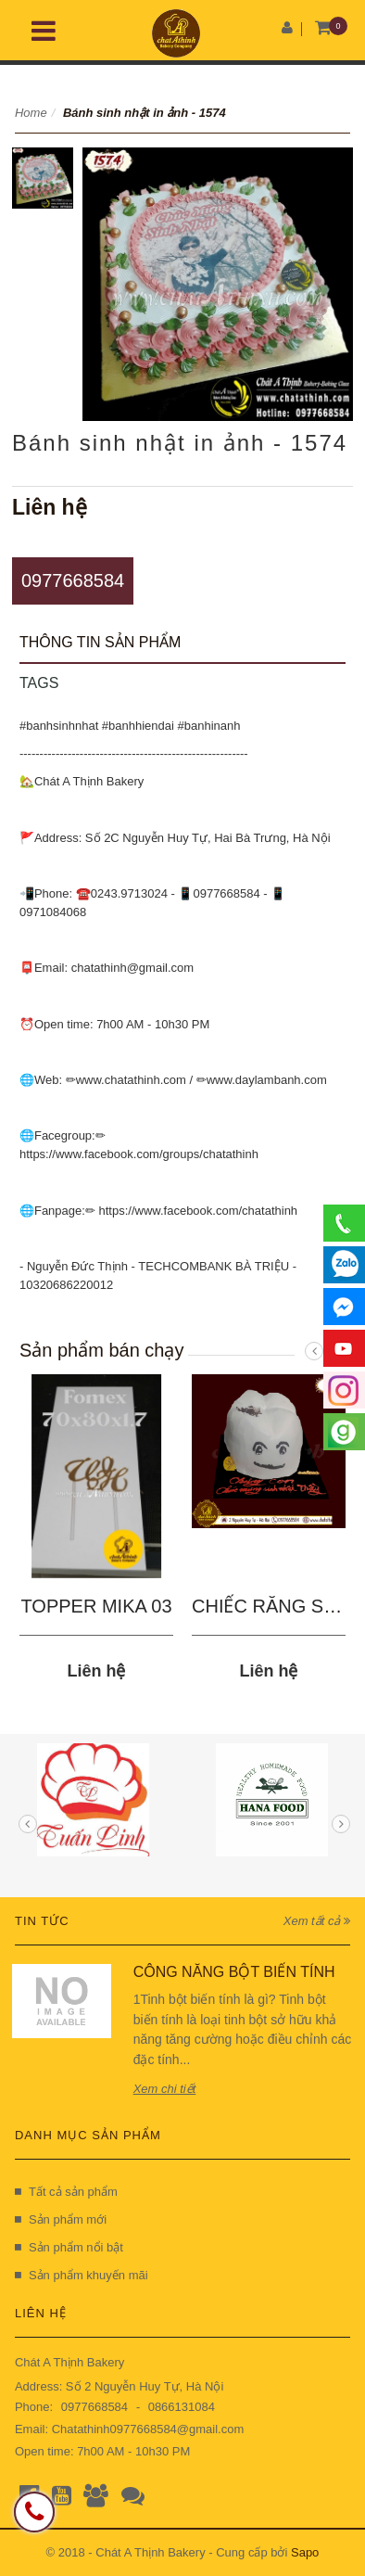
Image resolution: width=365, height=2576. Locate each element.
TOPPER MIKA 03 (95, 1606)
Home (31, 113)
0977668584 (72, 580)
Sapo (305, 2552)
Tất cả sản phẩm (66, 2192)
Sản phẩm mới (61, 2219)
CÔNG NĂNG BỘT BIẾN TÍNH (234, 1972)
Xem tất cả (316, 1921)
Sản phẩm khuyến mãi (81, 2275)
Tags (38, 683)
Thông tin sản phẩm (100, 642)
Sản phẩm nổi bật (69, 2247)
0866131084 (181, 2407)
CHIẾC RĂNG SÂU (270, 1606)
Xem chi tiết (164, 2089)
